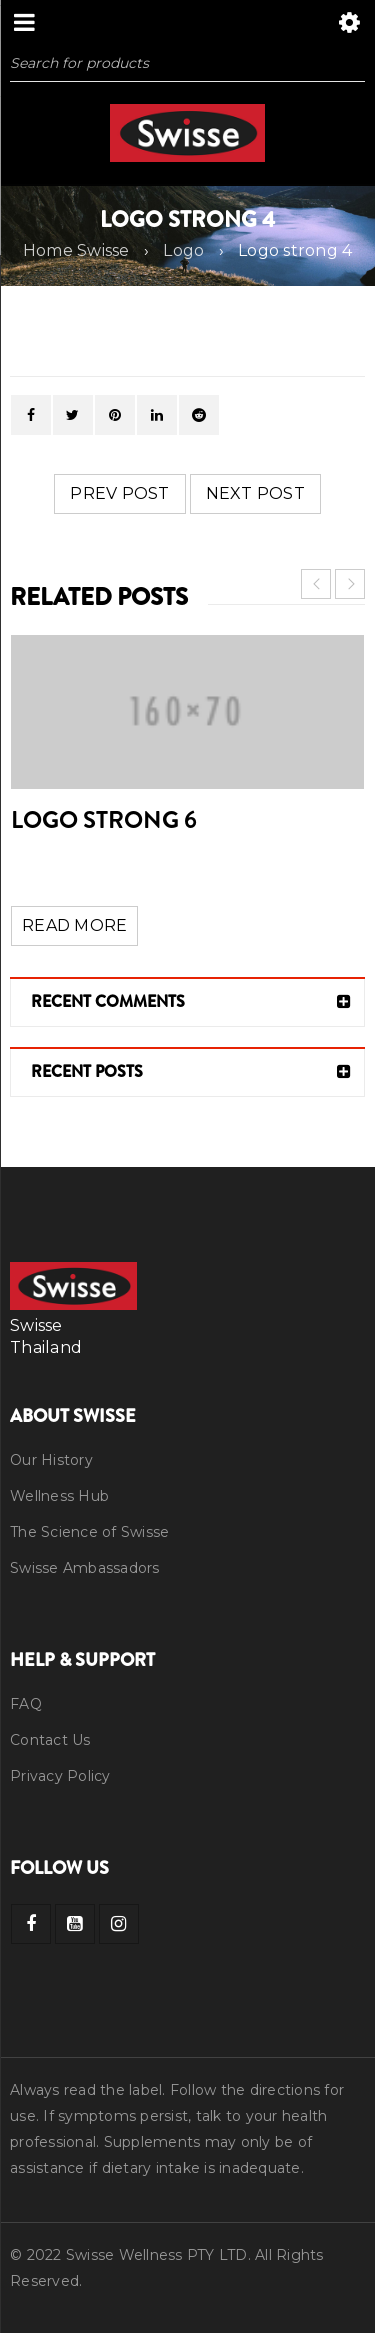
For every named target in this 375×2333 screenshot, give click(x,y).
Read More (74, 925)
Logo (183, 250)
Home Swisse (76, 250)
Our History (51, 1460)
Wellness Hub (59, 1496)
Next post (255, 493)
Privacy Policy (60, 1776)
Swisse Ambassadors (85, 1568)
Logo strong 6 (104, 820)
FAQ (26, 1704)
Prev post (119, 493)
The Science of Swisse (89, 1532)
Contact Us (50, 1740)
